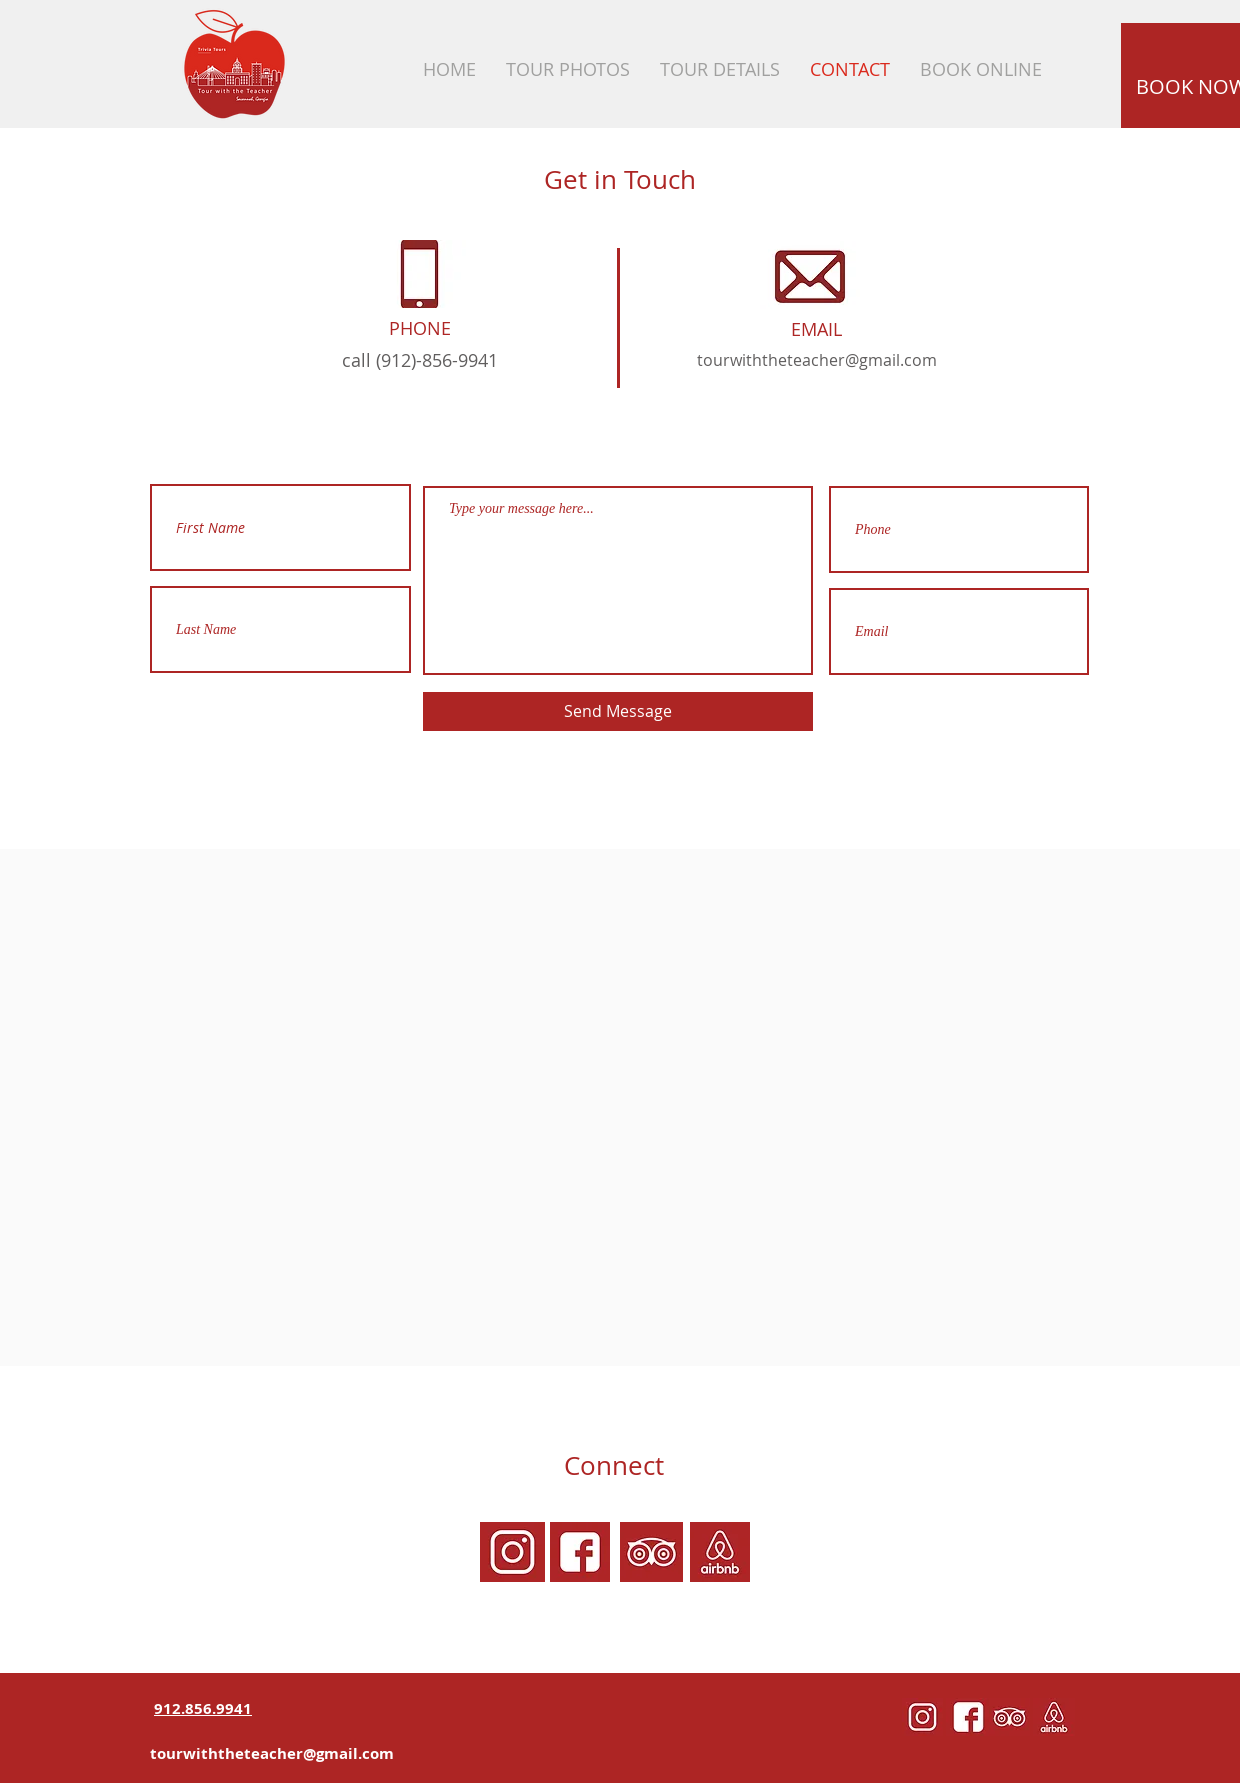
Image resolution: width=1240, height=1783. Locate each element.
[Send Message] (618, 711)
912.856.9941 (203, 1708)
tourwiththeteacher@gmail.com (817, 360)
